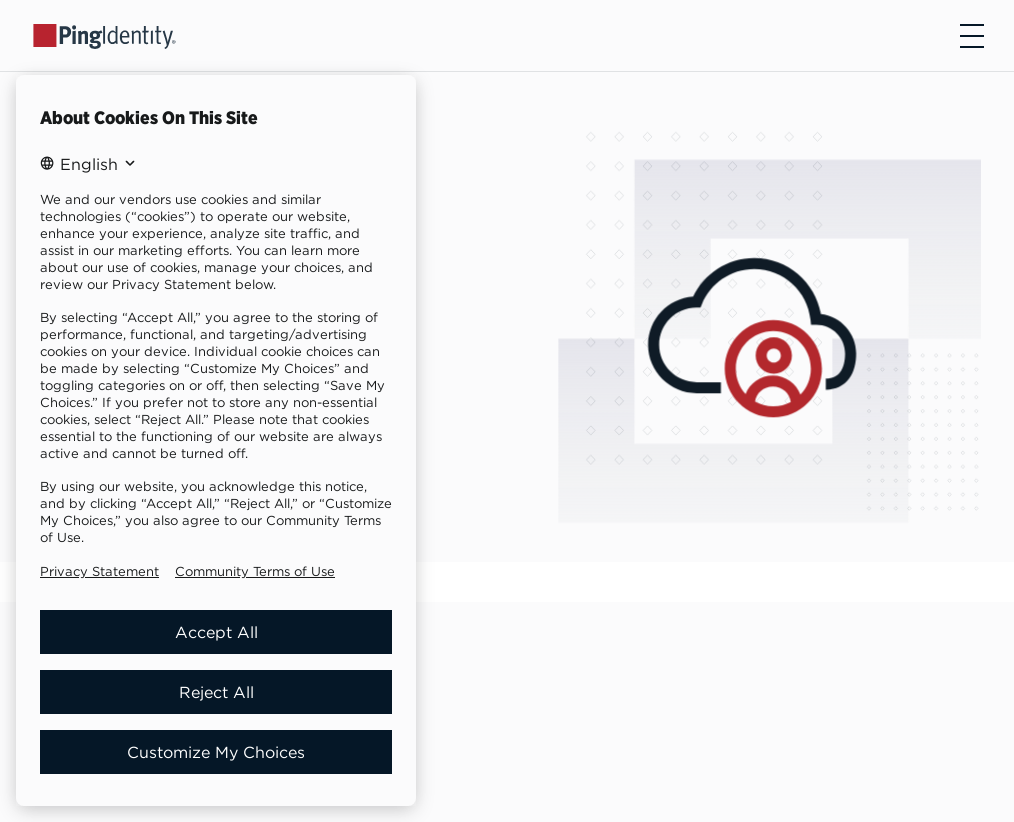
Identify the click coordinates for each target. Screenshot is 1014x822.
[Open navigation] (972, 36)
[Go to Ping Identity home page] (105, 35)
